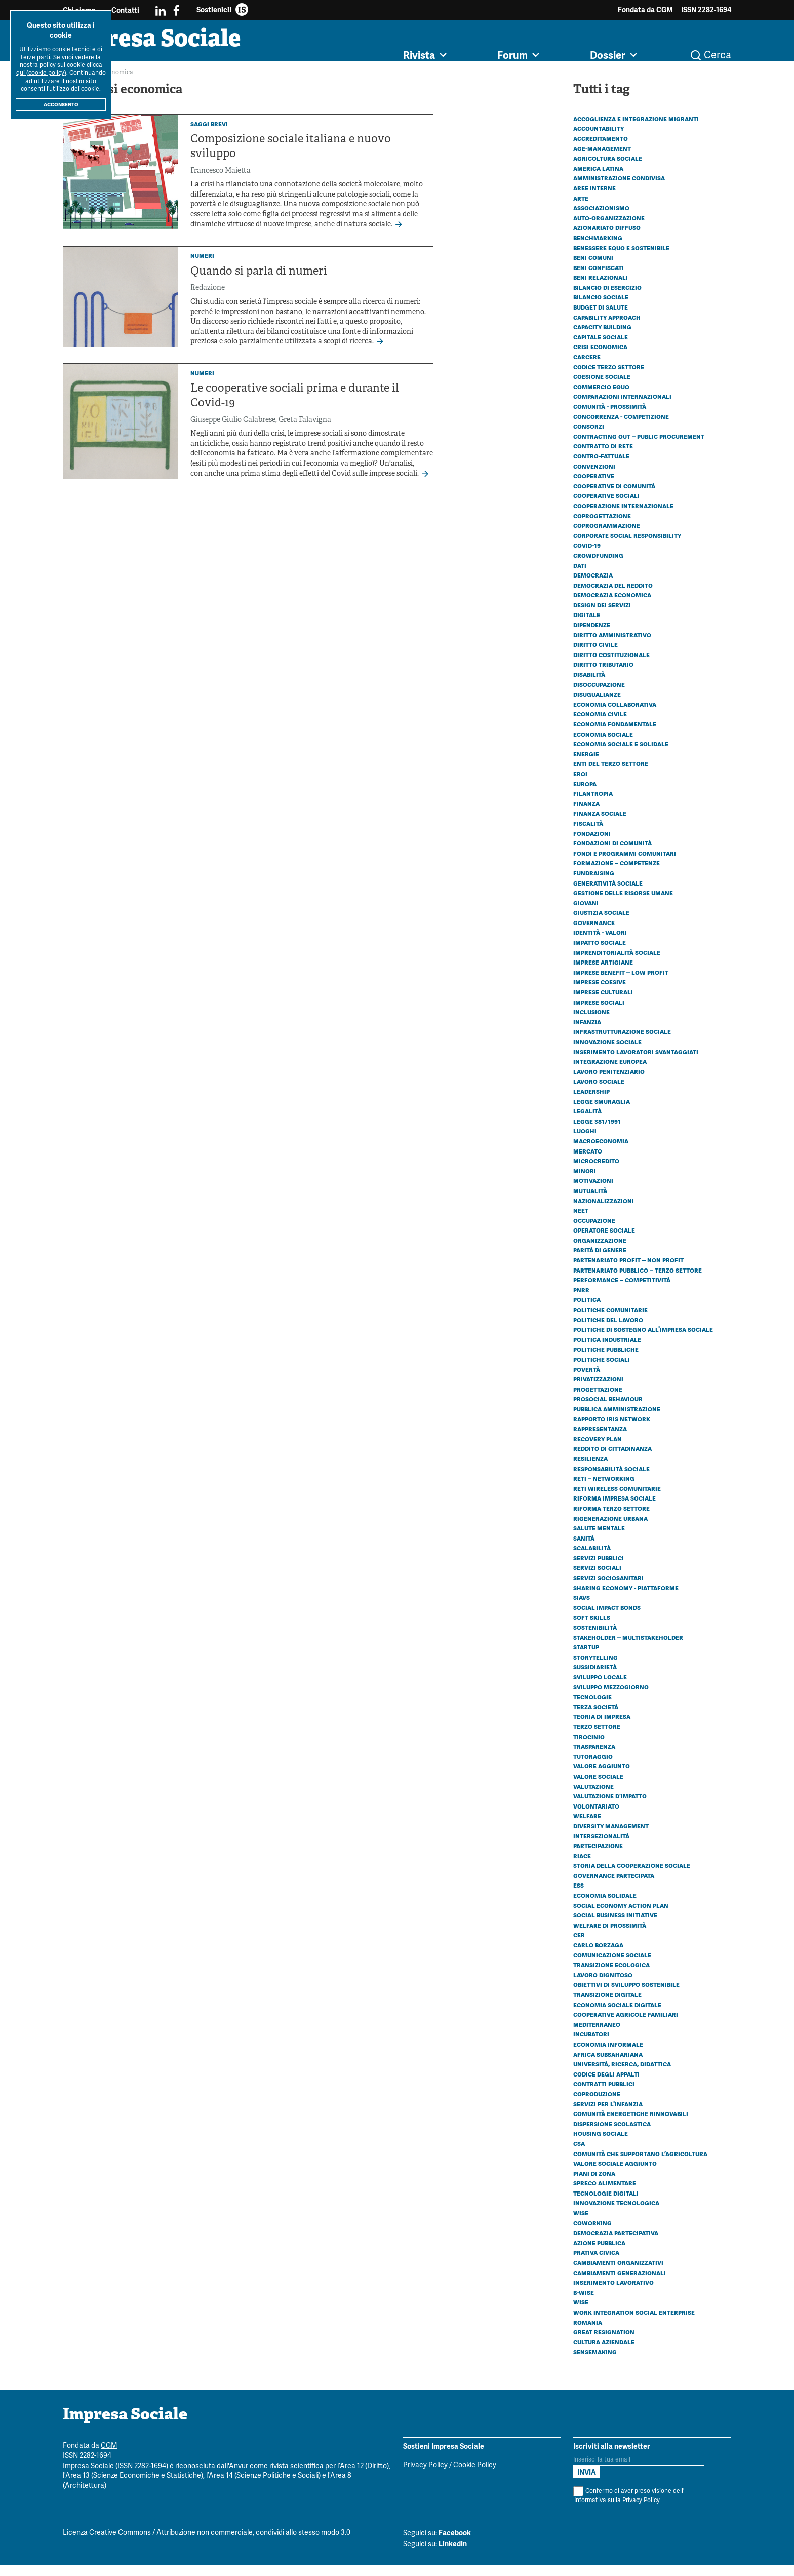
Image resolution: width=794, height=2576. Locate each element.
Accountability (598, 138)
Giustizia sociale (601, 923)
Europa (585, 794)
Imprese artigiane (603, 972)
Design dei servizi (602, 615)
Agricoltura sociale (607, 168)
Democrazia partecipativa (615, 2243)
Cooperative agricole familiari (625, 2024)
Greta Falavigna (305, 431)
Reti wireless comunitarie (617, 1499)
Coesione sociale (601, 387)
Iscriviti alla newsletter (611, 2457)
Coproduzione (596, 2104)
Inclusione (591, 1022)
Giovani (586, 913)
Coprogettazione (602, 526)
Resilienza (590, 1469)
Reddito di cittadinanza (612, 1459)
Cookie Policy (474, 2476)
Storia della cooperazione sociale (631, 1875)
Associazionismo (601, 218)
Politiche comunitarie (610, 1320)
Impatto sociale (599, 952)
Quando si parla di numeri (258, 282)
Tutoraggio (593, 1767)
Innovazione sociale (607, 1052)
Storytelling (595, 1667)
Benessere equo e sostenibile (621, 258)
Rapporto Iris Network (611, 1429)
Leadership (591, 1101)
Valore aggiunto (601, 1776)
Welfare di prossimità (609, 1935)
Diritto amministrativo (612, 645)
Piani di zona (594, 2183)
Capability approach (607, 327)
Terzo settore (596, 1737)
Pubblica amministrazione (616, 1419)
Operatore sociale (604, 1240)
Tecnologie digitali (606, 2203)
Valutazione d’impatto (610, 1806)
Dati (579, 576)
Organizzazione (599, 1250)
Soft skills (591, 1627)
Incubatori (591, 2044)
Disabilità (589, 684)
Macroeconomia (600, 1151)
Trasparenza (594, 1756)
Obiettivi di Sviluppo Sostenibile (626, 1995)
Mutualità (590, 1201)
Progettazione (597, 1399)
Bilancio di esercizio (607, 297)
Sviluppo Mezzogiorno (611, 1697)
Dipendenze (591, 635)
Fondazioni (592, 844)
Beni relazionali (600, 287)
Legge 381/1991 (597, 1131)
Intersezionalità (601, 1846)
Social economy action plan (620, 1915)
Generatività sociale (608, 893)
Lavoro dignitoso (602, 1985)
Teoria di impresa (601, 1727)
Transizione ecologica (611, 1975)
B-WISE (583, 2303)
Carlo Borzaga (598, 1955)
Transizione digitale (607, 2005)
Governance (594, 933)
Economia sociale (603, 744)
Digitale (586, 625)
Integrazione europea (610, 1071)
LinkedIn (453, 2554)
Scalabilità (592, 1558)
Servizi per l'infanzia (608, 2114)
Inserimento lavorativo (613, 2292)
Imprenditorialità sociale (616, 963)
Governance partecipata (613, 1886)
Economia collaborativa (614, 714)
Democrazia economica (612, 605)
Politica (587, 1310)
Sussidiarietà (595, 1677)
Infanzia (587, 1032)
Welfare (587, 1826)
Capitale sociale (600, 347)
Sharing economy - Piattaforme (626, 1598)
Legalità (587, 1121)
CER (579, 1945)
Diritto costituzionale (611, 665)
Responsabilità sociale (611, 1479)
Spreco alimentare (604, 2193)
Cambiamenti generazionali (619, 2283)
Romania (587, 2332)
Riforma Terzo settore (611, 1518)
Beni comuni (593, 268)
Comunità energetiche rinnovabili (630, 2124)
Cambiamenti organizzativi (618, 2273)
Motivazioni (593, 1191)
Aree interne (594, 198)
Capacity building (602, 337)
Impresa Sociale (185, 48)
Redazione (207, 298)
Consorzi (588, 436)
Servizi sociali (597, 1578)
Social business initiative (615, 1925)
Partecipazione (598, 1856)
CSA (579, 2154)
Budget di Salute (600, 317)
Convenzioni (594, 476)
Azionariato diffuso (607, 238)
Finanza (586, 814)
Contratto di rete (603, 456)
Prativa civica (596, 2262)
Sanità (583, 1548)
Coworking (592, 2233)
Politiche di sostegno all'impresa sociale (643, 1339)
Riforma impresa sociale (614, 1508)
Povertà (586, 1380)
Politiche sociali (601, 1369)
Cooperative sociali (606, 506)
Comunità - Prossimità (609, 416)
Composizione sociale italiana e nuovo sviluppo (290, 157)
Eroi (580, 784)
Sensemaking (595, 2362)
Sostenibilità (595, 1637)
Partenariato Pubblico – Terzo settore (637, 1280)
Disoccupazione (599, 695)
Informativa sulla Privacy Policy (617, 2511)
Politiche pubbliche (606, 1359)
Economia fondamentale (614, 734)
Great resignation (603, 2342)
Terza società (595, 1717)
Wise (580, 2223)
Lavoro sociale (598, 1091)
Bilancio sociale (600, 307)
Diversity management (611, 1836)
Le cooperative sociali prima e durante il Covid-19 (294, 407)
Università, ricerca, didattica (622, 2074)
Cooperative (593, 486)
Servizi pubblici (598, 1568)
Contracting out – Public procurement (638, 446)
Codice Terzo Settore (608, 377)
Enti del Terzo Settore (610, 774)
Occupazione (594, 1231)
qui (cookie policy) (41, 73)
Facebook (455, 2543)
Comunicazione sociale (612, 1965)
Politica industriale (607, 1350)
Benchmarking (597, 248)
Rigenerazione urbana (610, 1528)
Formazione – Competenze (616, 873)
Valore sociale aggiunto (615, 2173)
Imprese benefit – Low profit (620, 982)
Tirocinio (589, 1747)
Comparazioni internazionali (622, 406)
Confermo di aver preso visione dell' (628, 2506)
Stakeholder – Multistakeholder (628, 1647)
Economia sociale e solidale (620, 754)
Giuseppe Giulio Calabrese (232, 431)
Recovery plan (597, 1449)
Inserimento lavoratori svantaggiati (635, 1062)
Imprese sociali (598, 1012)
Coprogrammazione (606, 536)
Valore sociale (598, 1786)
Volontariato (596, 1816)
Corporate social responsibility (627, 546)
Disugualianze (597, 704)
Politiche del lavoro (608, 1330)
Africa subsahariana (608, 2064)
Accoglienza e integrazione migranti (636, 129)
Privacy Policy (425, 2476)
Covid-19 (587, 555)
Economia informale (608, 2054)
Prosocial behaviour (608, 1409)
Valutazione (593, 1796)
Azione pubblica (599, 2253)
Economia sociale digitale (617, 2015)
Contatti (125, 10)
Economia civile (600, 724)
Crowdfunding (598, 565)
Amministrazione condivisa (619, 188)
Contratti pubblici (603, 2094)
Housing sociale (600, 2143)
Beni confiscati (598, 278)
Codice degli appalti (606, 2084)
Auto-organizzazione (609, 228)
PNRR (581, 1300)
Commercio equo (601, 397)
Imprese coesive (599, 992)
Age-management (602, 159)
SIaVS (581, 1607)
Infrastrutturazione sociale (622, 1042)
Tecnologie (592, 1707)
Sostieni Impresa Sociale (443, 2457)
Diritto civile (595, 655)
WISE (580, 2312)
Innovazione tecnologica (616, 2213)
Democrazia (593, 585)
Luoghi (585, 1141)
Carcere (587, 367)
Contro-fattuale (601, 466)
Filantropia (593, 804)
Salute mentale (599, 1538)
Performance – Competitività (621, 1290)
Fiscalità (588, 833)
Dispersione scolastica (612, 2134)
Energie (586, 764)
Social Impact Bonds (607, 1618)
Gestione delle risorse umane (623, 903)
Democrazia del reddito (613, 595)
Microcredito (596, 1171)
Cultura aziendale (603, 2352)
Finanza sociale (599, 823)
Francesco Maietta (220, 181)
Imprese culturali (603, 1002)
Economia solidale (605, 1905)
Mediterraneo (596, 2035)
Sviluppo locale (600, 1687)
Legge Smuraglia (601, 1112)
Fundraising (593, 883)
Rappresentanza (600, 1439)
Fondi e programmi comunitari (624, 863)
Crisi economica (600, 357)
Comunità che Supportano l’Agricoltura (640, 2164)
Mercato (587, 1161)
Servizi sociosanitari (608, 1588)
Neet (580, 1220)
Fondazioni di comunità (612, 853)
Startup (586, 1657)
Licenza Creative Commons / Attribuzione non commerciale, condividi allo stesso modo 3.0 (206, 2544)
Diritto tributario (603, 674)
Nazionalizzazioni (603, 1211)
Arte (580, 208)
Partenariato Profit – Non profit (628, 1270)
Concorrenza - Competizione (621, 427)
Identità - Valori (600, 942)
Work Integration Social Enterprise (634, 2322)
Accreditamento (600, 148)
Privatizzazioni (598, 1389)
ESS (578, 1895)
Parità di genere (599, 1260)
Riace (582, 1866)
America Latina (598, 178)
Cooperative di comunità (614, 496)
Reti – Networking (603, 1488)
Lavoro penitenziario (609, 1082)
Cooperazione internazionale (623, 516)
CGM (664, 9)
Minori (584, 1181)
